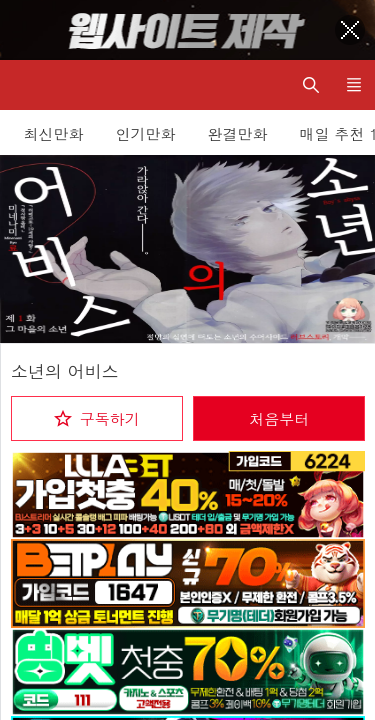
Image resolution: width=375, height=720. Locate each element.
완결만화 (238, 133)
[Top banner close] (350, 30)
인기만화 (146, 133)
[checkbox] (97, 418)
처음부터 (279, 418)
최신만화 (54, 133)
